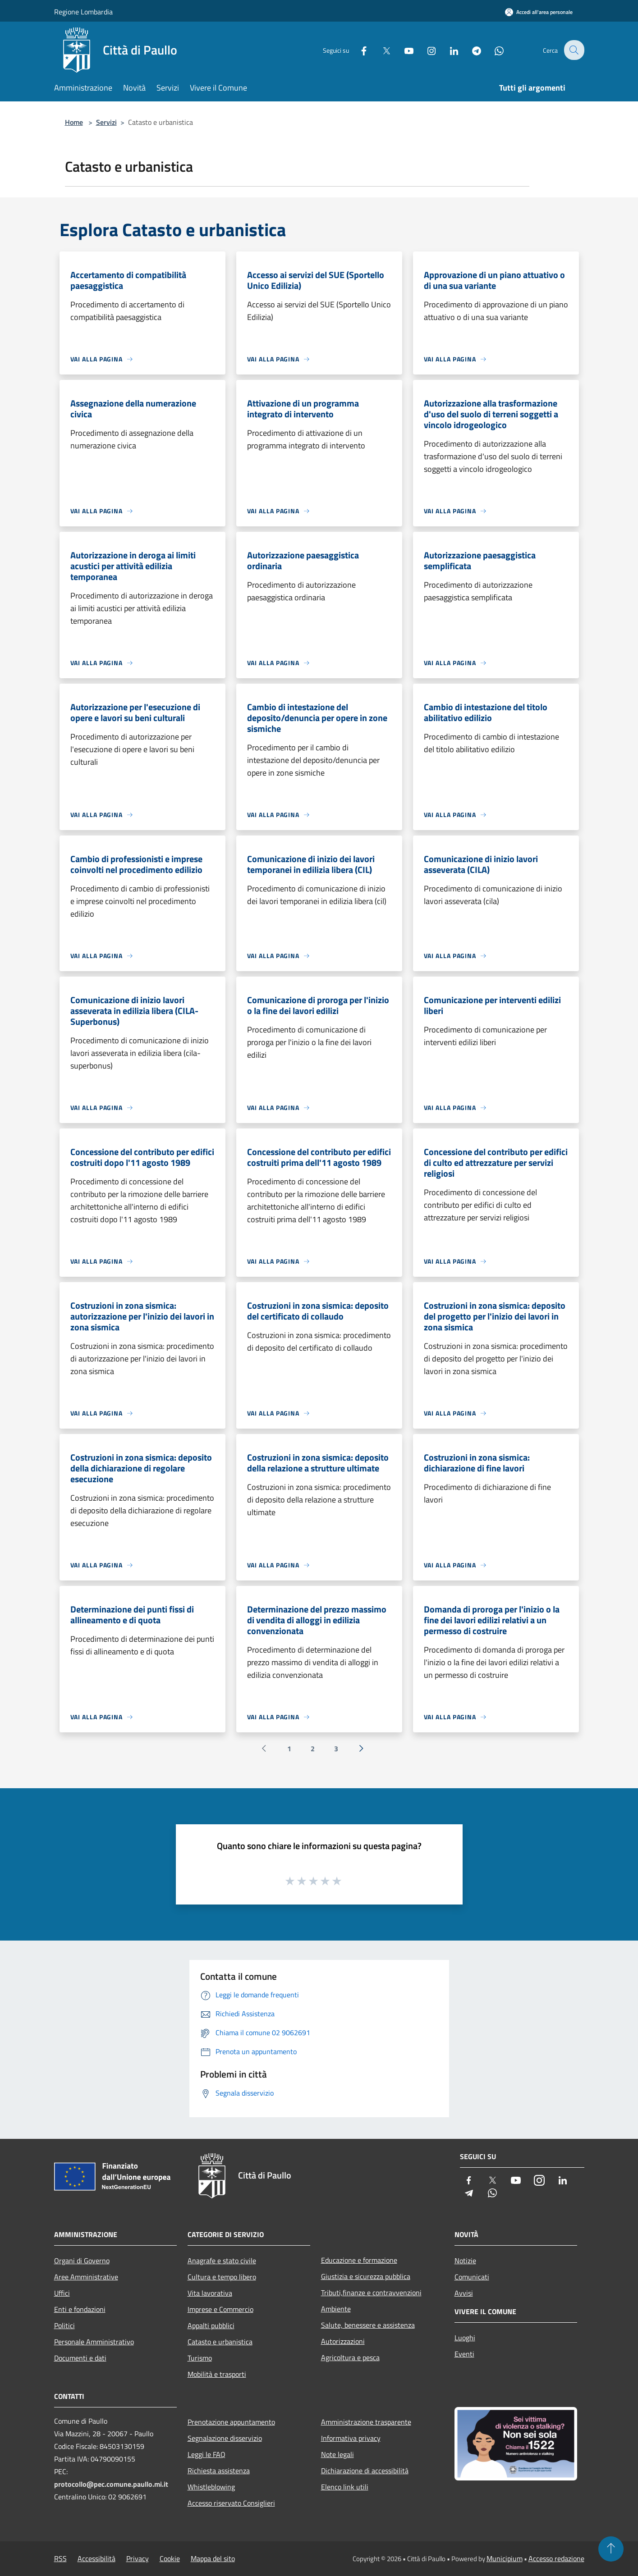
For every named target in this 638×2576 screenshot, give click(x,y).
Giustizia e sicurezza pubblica (365, 2276)
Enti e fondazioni (80, 2309)
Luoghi (464, 2337)
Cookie (170, 2558)
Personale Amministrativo (94, 2341)
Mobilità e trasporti (217, 2374)
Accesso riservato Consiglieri (231, 2503)
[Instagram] (426, 50)
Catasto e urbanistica (220, 2341)
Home (74, 122)
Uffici (62, 2293)
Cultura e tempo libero (222, 2276)
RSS (60, 2558)
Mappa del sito (213, 2558)
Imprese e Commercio (220, 2309)
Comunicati (471, 2276)
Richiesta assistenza (219, 2470)
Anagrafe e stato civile (222, 2260)
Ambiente (336, 2308)
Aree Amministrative (86, 2276)
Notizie (465, 2260)
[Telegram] (471, 50)
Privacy (137, 2558)
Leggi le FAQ (206, 2454)
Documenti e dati (80, 2357)
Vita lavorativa (210, 2293)
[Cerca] (573, 50)
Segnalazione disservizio (225, 2438)
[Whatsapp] (493, 50)
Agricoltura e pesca (350, 2357)
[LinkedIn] (448, 50)
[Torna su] (611, 2549)
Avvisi (463, 2293)
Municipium (505, 2558)
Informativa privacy (351, 2438)
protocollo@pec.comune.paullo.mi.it (111, 2484)
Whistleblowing (211, 2486)
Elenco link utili (344, 2486)
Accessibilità (96, 2558)
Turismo (200, 2357)
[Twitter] (381, 50)
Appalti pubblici (211, 2325)
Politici (64, 2325)
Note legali (337, 2454)
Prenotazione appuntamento (231, 2421)
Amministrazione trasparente (366, 2421)
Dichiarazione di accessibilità (365, 2470)
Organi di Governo (82, 2260)
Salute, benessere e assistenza (368, 2325)
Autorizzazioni (343, 2341)
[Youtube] (403, 50)
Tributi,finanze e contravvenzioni (371, 2292)
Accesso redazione (556, 2558)
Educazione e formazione (359, 2260)
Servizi (106, 122)
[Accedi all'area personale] (538, 12)
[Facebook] (358, 50)
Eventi (464, 2353)
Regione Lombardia (83, 11)
